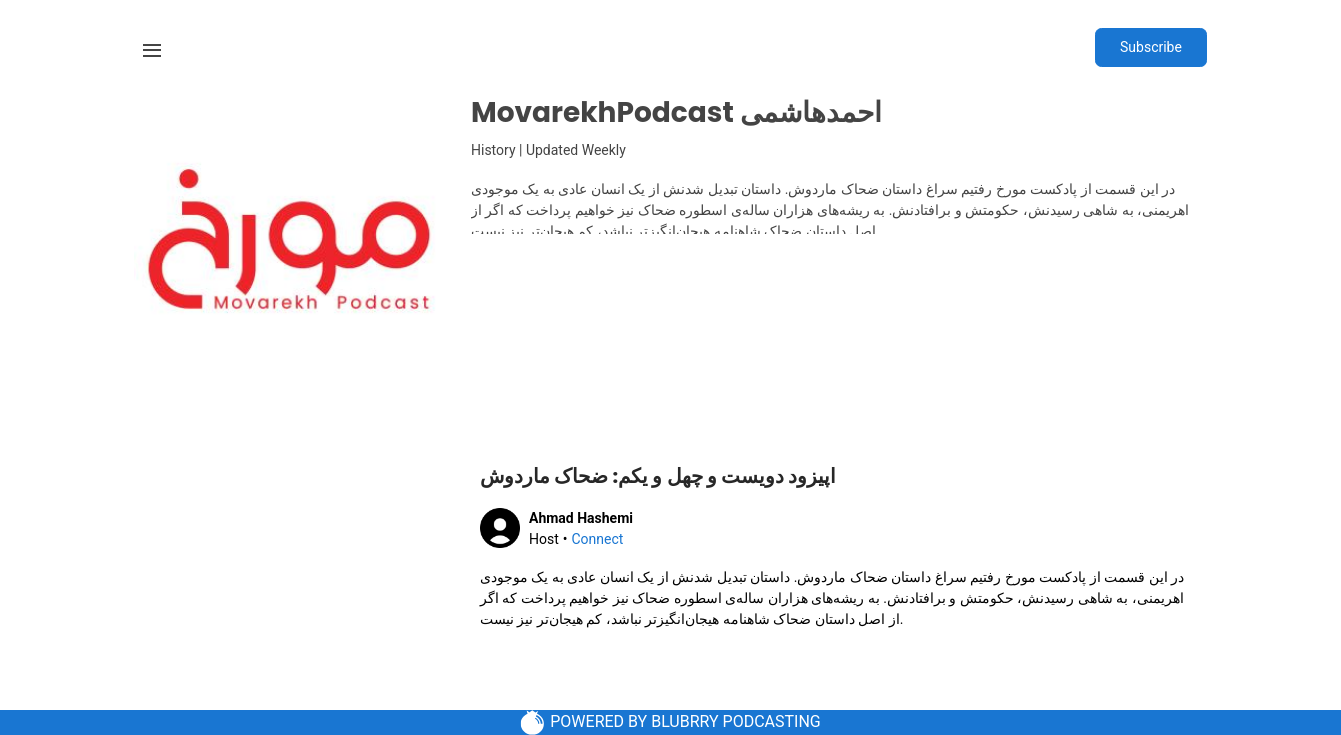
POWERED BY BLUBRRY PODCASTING (670, 722)
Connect (597, 539)
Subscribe (1151, 47)
